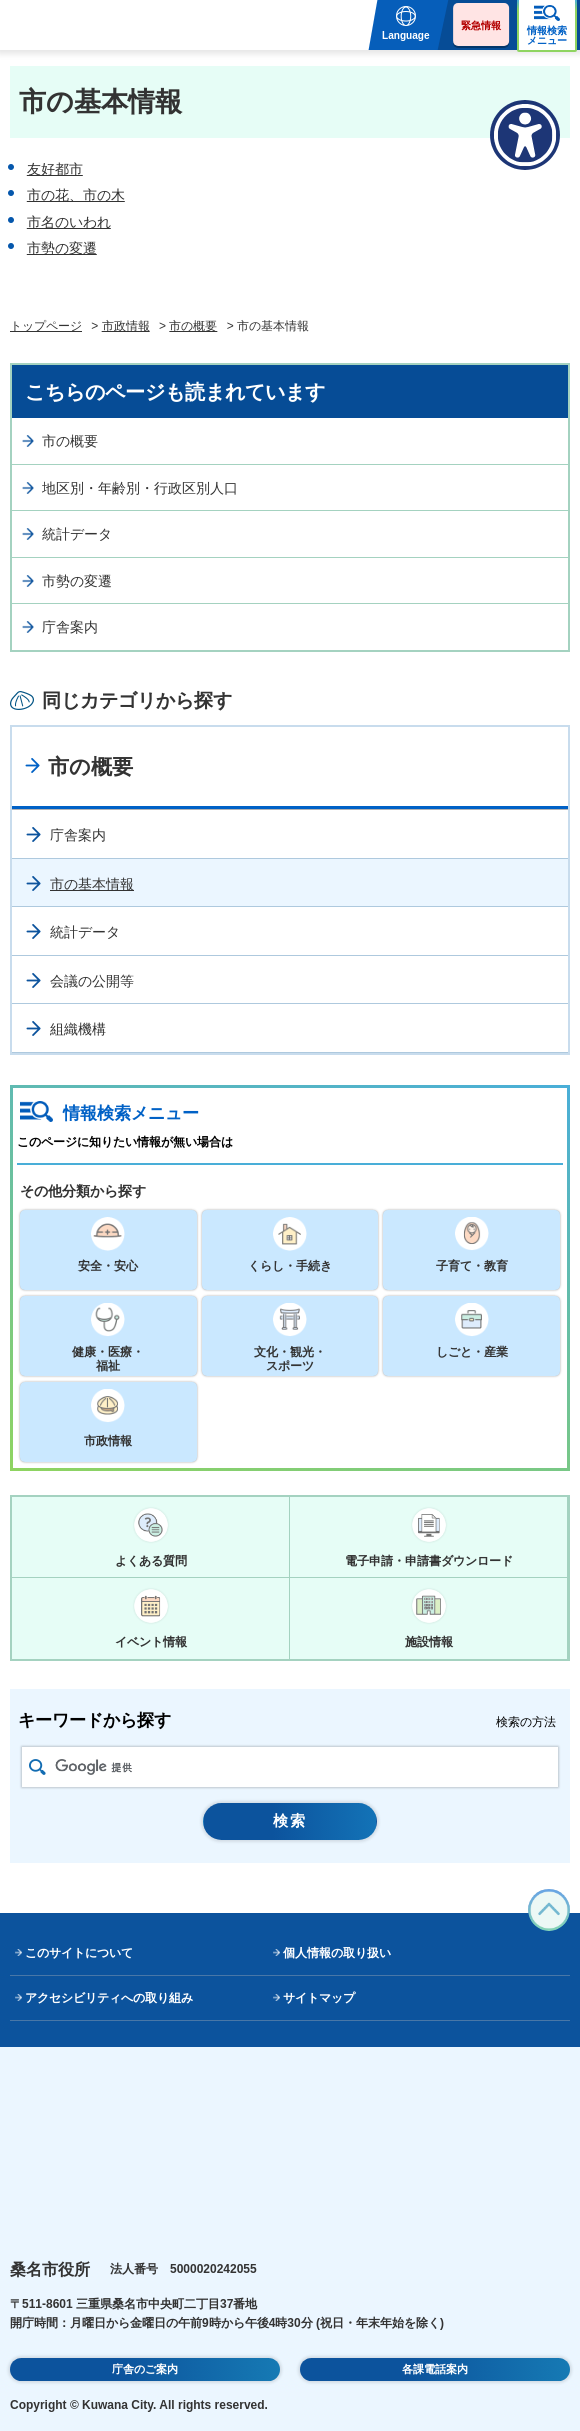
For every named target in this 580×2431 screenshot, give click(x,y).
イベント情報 (151, 1642)
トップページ (46, 326)
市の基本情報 (92, 884)
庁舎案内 (70, 627)
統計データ (77, 534)
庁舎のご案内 (145, 2369)
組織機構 (78, 1029)
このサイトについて (79, 1953)
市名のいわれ (69, 222)
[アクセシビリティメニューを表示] (525, 135)
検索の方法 (526, 1722)
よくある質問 (151, 1561)
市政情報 (126, 326)
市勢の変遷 (62, 248)
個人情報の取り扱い (337, 1953)
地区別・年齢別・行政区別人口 (140, 488)
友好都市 (55, 169)
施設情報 (429, 1642)
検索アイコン (37, 1767)
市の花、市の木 (76, 195)
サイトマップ (319, 1998)
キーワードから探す (94, 1720)
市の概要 (193, 326)
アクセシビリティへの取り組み (109, 1998)
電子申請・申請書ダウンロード (429, 1561)
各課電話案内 (435, 2369)
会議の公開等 (92, 981)
